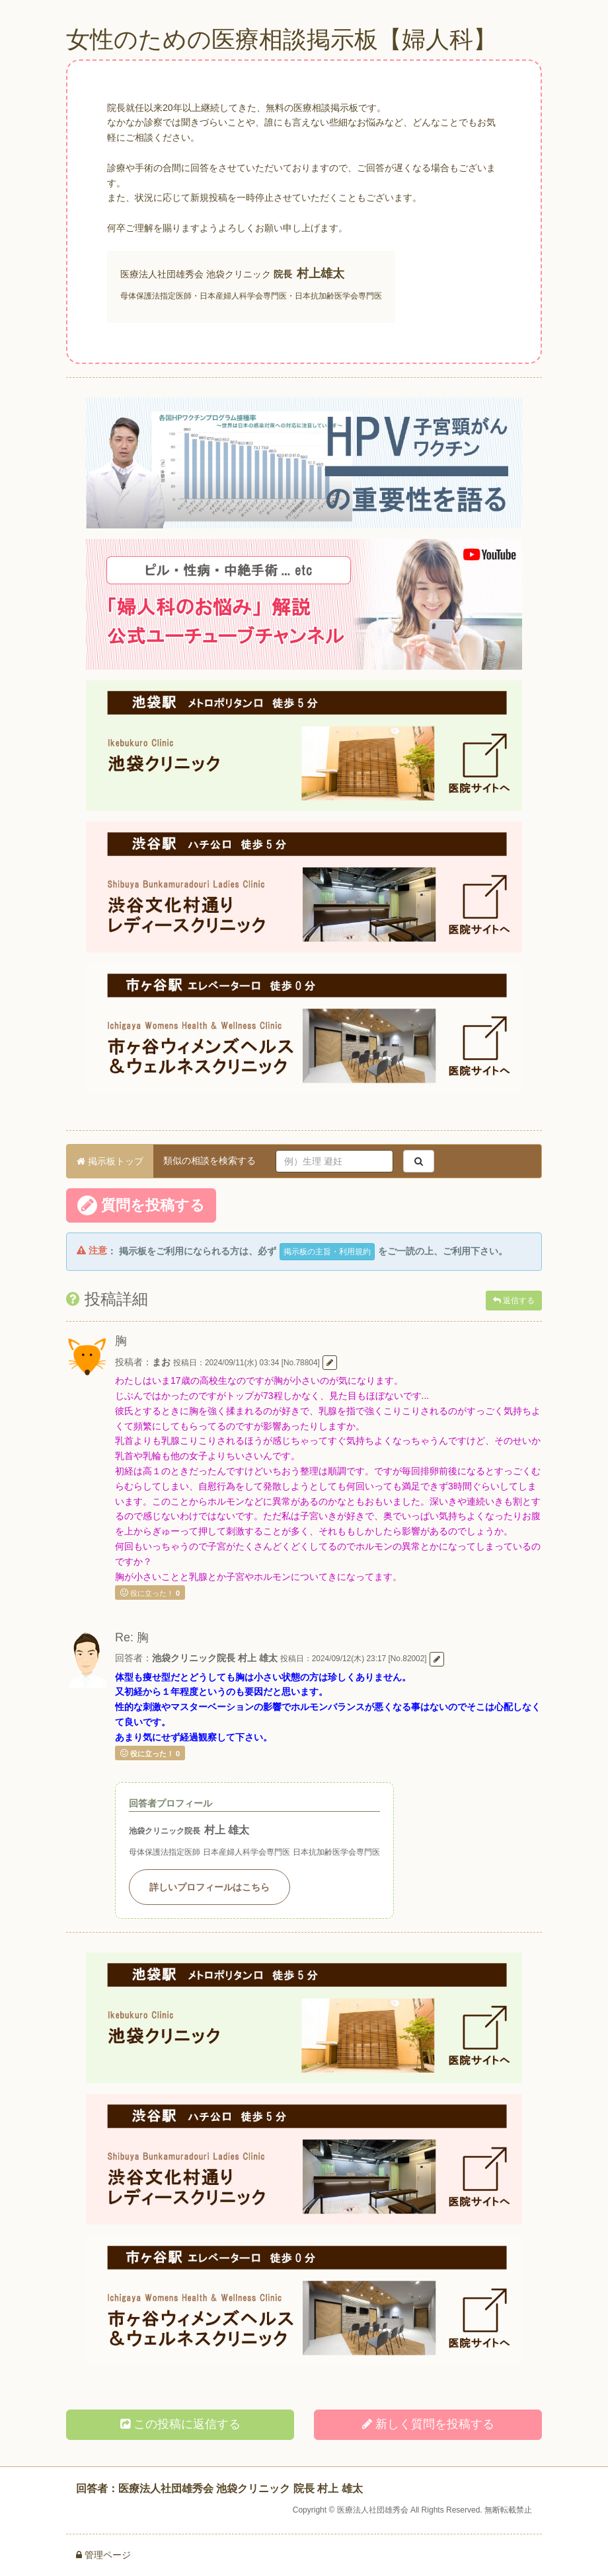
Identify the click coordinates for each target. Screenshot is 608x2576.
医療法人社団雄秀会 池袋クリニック (195, 274)
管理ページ (103, 2555)
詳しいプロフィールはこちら (209, 1887)
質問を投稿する (141, 1205)
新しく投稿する (428, 2424)
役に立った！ (150, 1592)
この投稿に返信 (180, 2424)
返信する (514, 1300)
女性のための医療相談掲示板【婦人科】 (281, 39)
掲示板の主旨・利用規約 (327, 1251)
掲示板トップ (110, 1161)
